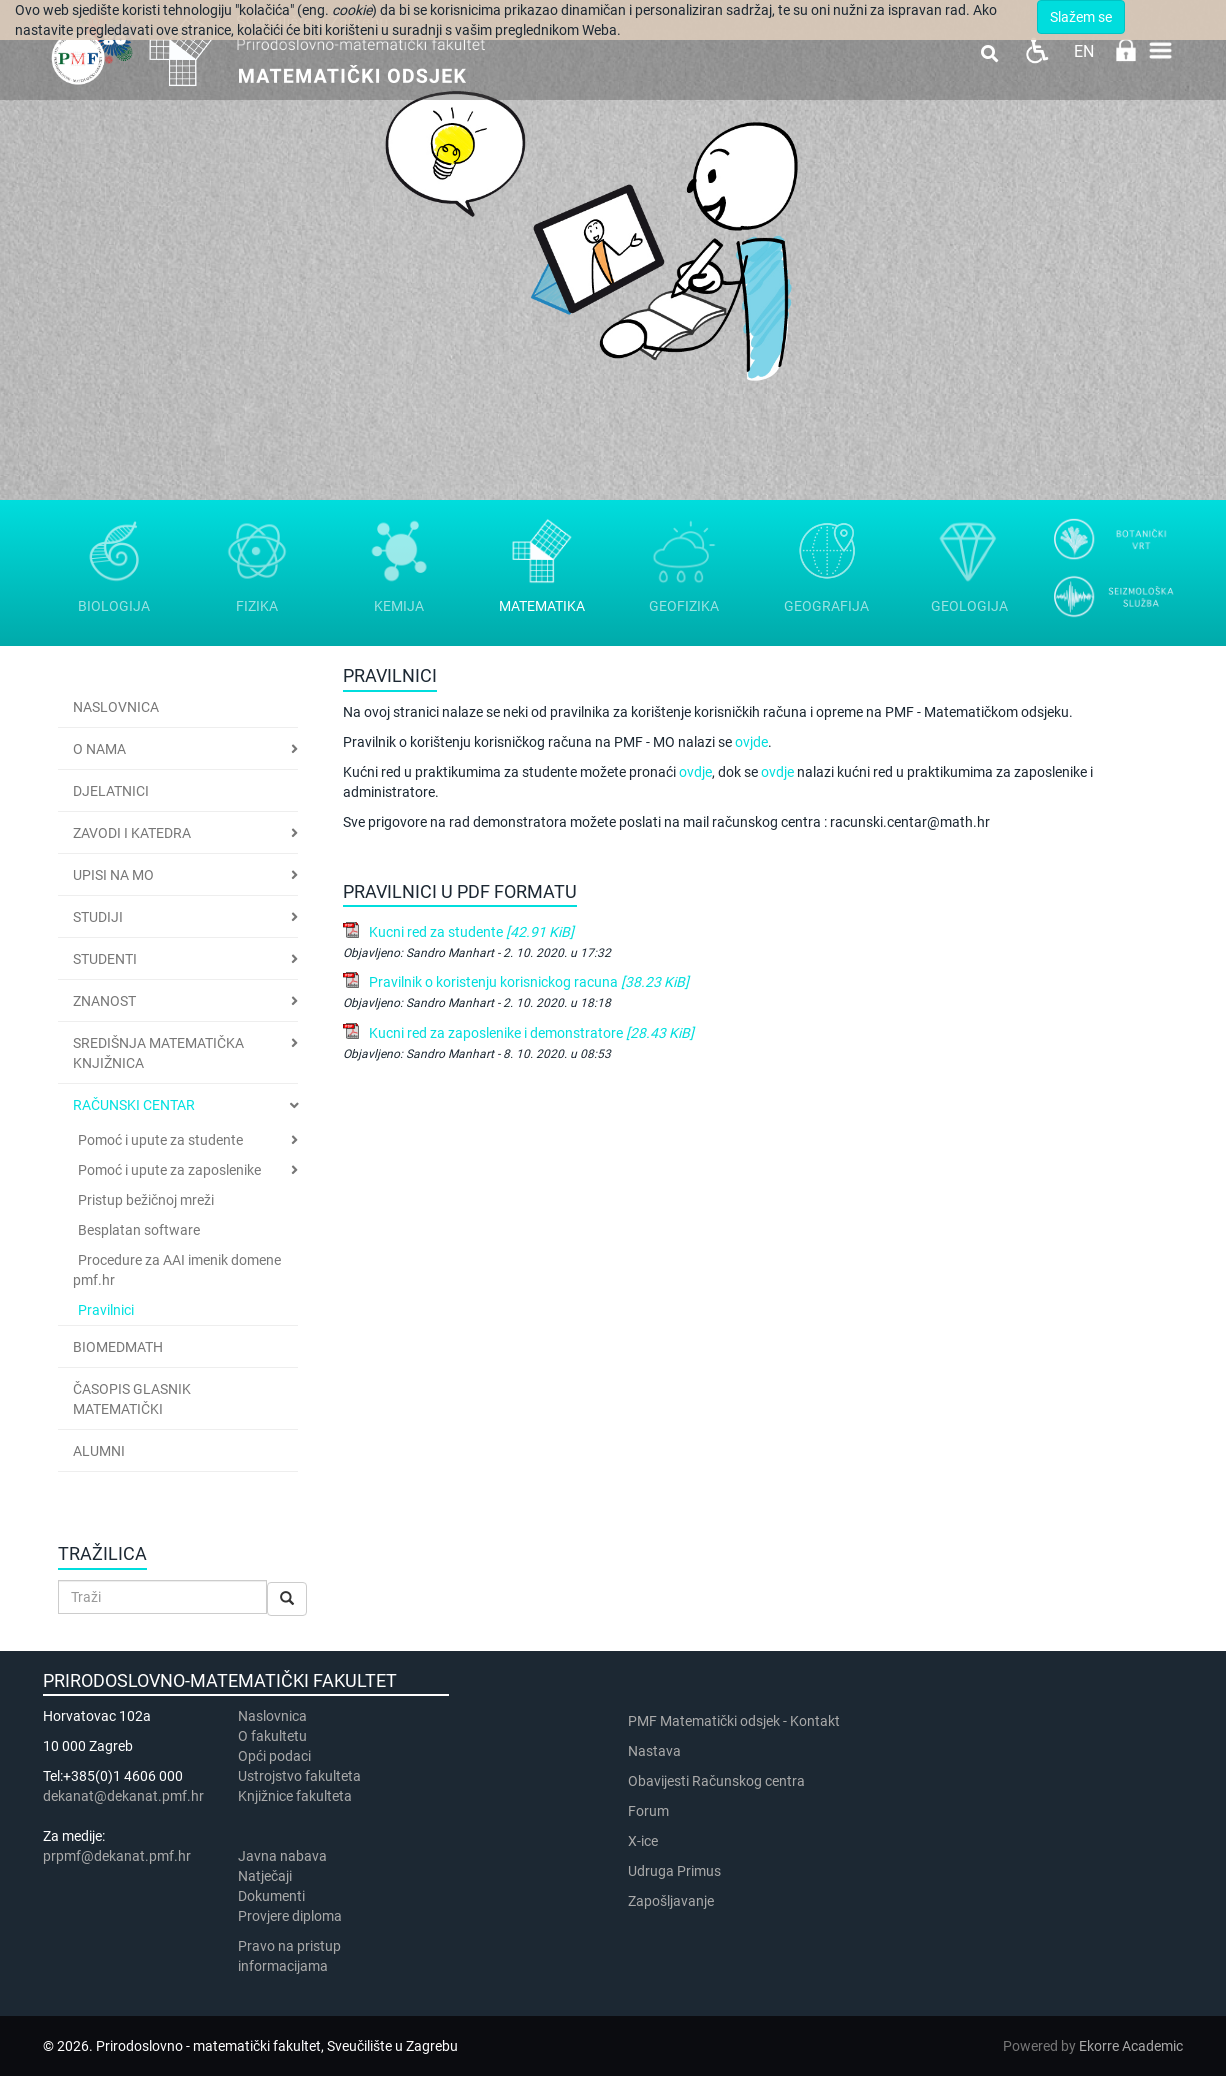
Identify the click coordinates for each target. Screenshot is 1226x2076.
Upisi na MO (113, 875)
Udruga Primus (674, 1871)
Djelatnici (111, 791)
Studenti (105, 959)
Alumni (99, 1451)
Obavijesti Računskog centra (716, 1781)
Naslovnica (116, 707)
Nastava (654, 1751)
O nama (99, 749)
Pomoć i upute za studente (160, 1140)
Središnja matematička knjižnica (158, 1053)
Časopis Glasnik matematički (132, 1399)
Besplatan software (139, 1230)
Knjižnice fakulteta (295, 1796)
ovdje (695, 772)
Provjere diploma (290, 1916)
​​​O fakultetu (272, 1736)
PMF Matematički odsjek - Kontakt (734, 1721)
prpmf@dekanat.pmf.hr (117, 1856)
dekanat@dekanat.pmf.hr (123, 1796)
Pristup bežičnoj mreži (146, 1200)
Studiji (98, 917)
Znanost (104, 1001)
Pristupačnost (1036, 50)
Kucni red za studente (471, 932)
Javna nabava (282, 1856)
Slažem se (1081, 17)
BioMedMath (118, 1347)
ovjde (751, 742)
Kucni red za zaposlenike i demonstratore (531, 1033)
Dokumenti (271, 1896)
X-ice (643, 1841)
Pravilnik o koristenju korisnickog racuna (529, 982)
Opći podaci (274, 1756)
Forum (648, 1811)
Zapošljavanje (671, 1901)
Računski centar (134, 1105)
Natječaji (265, 1876)
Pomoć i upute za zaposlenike (169, 1170)
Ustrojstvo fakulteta (299, 1776)
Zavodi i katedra (132, 833)
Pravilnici (106, 1310)
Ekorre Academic (1131, 2046)
